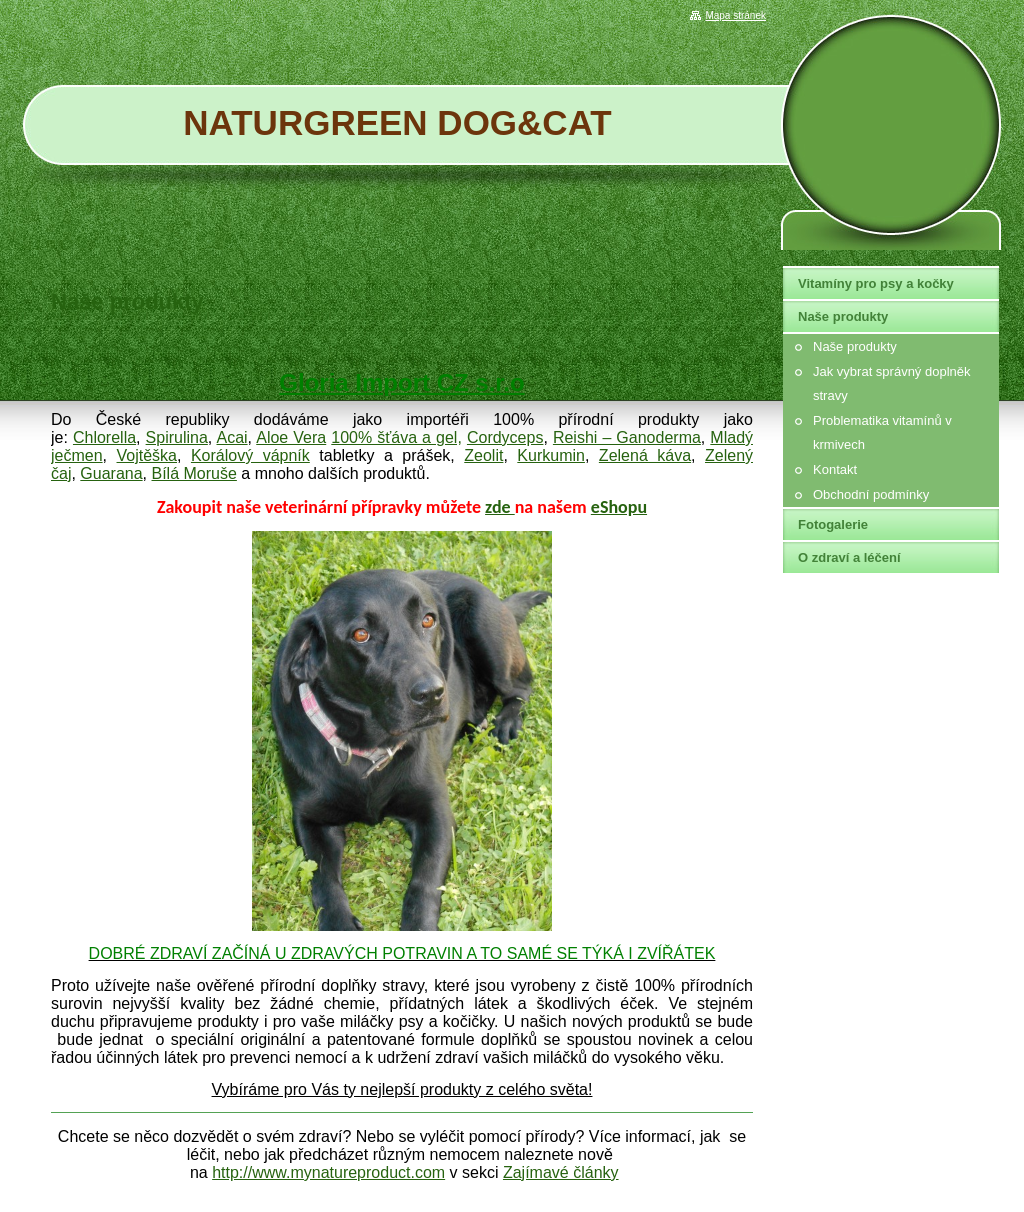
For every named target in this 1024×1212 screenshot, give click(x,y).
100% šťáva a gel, (396, 437)
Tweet (734, 339)
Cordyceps (505, 437)
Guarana (111, 473)
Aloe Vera (291, 437)
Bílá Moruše (194, 473)
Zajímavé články (561, 1172)
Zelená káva (645, 455)
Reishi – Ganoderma (627, 437)
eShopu (619, 507)
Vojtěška (147, 455)
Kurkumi (546, 455)
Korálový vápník (250, 455)
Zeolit (483, 455)
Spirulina (177, 437)
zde (500, 507)
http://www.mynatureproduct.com (328, 1172)
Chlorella (104, 437)
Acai (231, 437)
